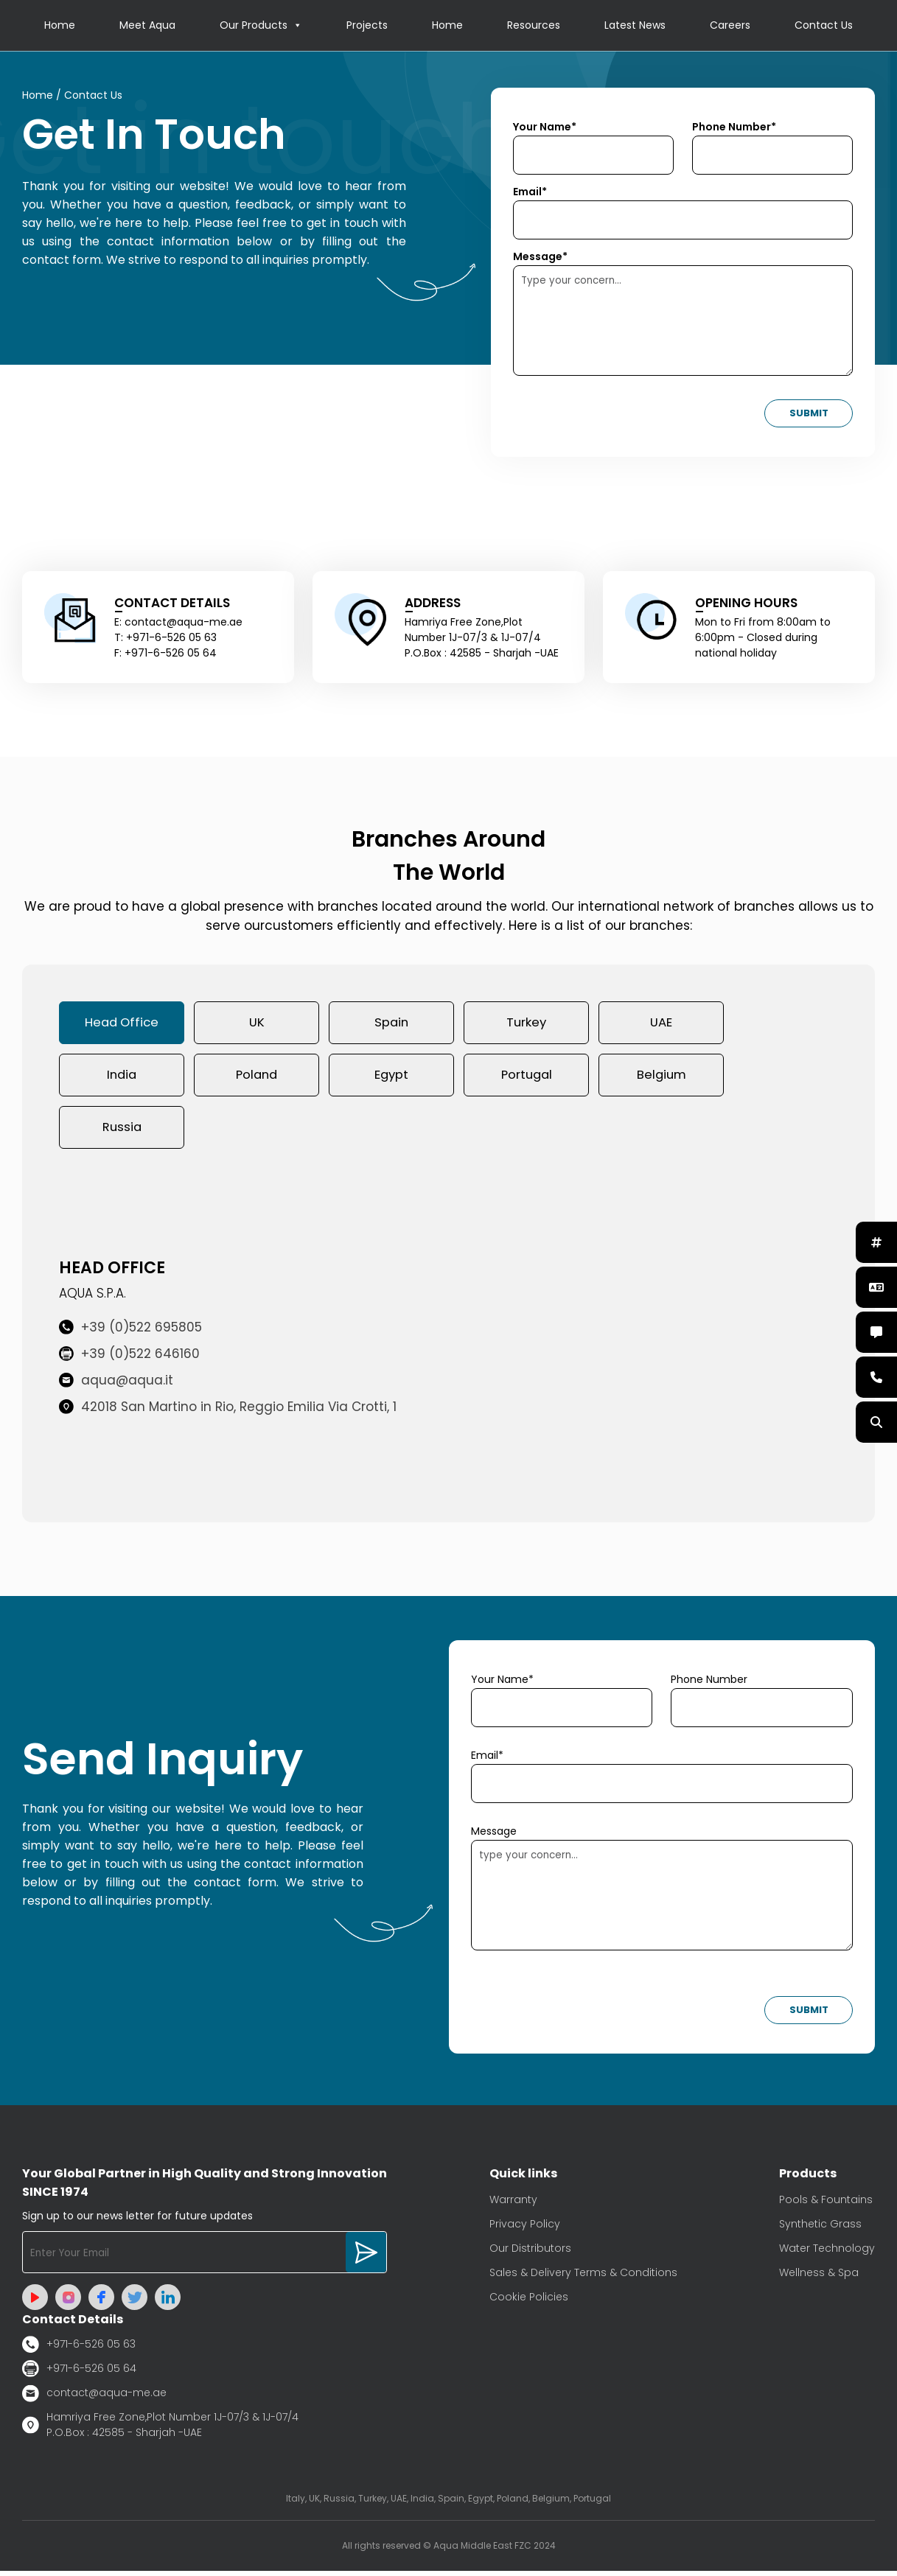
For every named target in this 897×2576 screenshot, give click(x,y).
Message (494, 1836)
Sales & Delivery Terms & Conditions (583, 2277)
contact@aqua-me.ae (94, 2398)
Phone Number (709, 1684)
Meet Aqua (147, 25)
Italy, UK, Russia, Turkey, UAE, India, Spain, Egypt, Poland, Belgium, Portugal (448, 2503)
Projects (367, 25)
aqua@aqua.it (116, 1385)
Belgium (661, 1078)
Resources (533, 25)
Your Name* (544, 127)
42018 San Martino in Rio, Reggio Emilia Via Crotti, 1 (228, 1412)
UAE (661, 1024)
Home (59, 25)
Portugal (527, 1078)
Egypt (391, 1078)
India (122, 1078)
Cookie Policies (528, 2302)
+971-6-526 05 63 (79, 2349)
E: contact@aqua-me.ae (178, 622)
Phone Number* (734, 127)
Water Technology (827, 2253)
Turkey (526, 1024)
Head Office (122, 1024)
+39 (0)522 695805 (130, 1332)
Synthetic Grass (820, 2229)
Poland (256, 1078)
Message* (540, 257)
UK (257, 1024)
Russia (122, 1132)
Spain (391, 1024)
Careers (730, 25)
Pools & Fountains (826, 2204)
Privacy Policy (524, 2229)
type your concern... (662, 1900)
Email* (530, 192)
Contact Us (824, 25)
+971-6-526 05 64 (79, 2373)
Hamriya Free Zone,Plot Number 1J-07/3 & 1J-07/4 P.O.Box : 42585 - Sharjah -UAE (160, 2430)
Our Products (261, 26)
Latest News (635, 25)
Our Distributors (530, 2253)
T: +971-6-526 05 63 (165, 638)
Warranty (513, 2204)
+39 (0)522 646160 (129, 1359)
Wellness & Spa (819, 2277)
